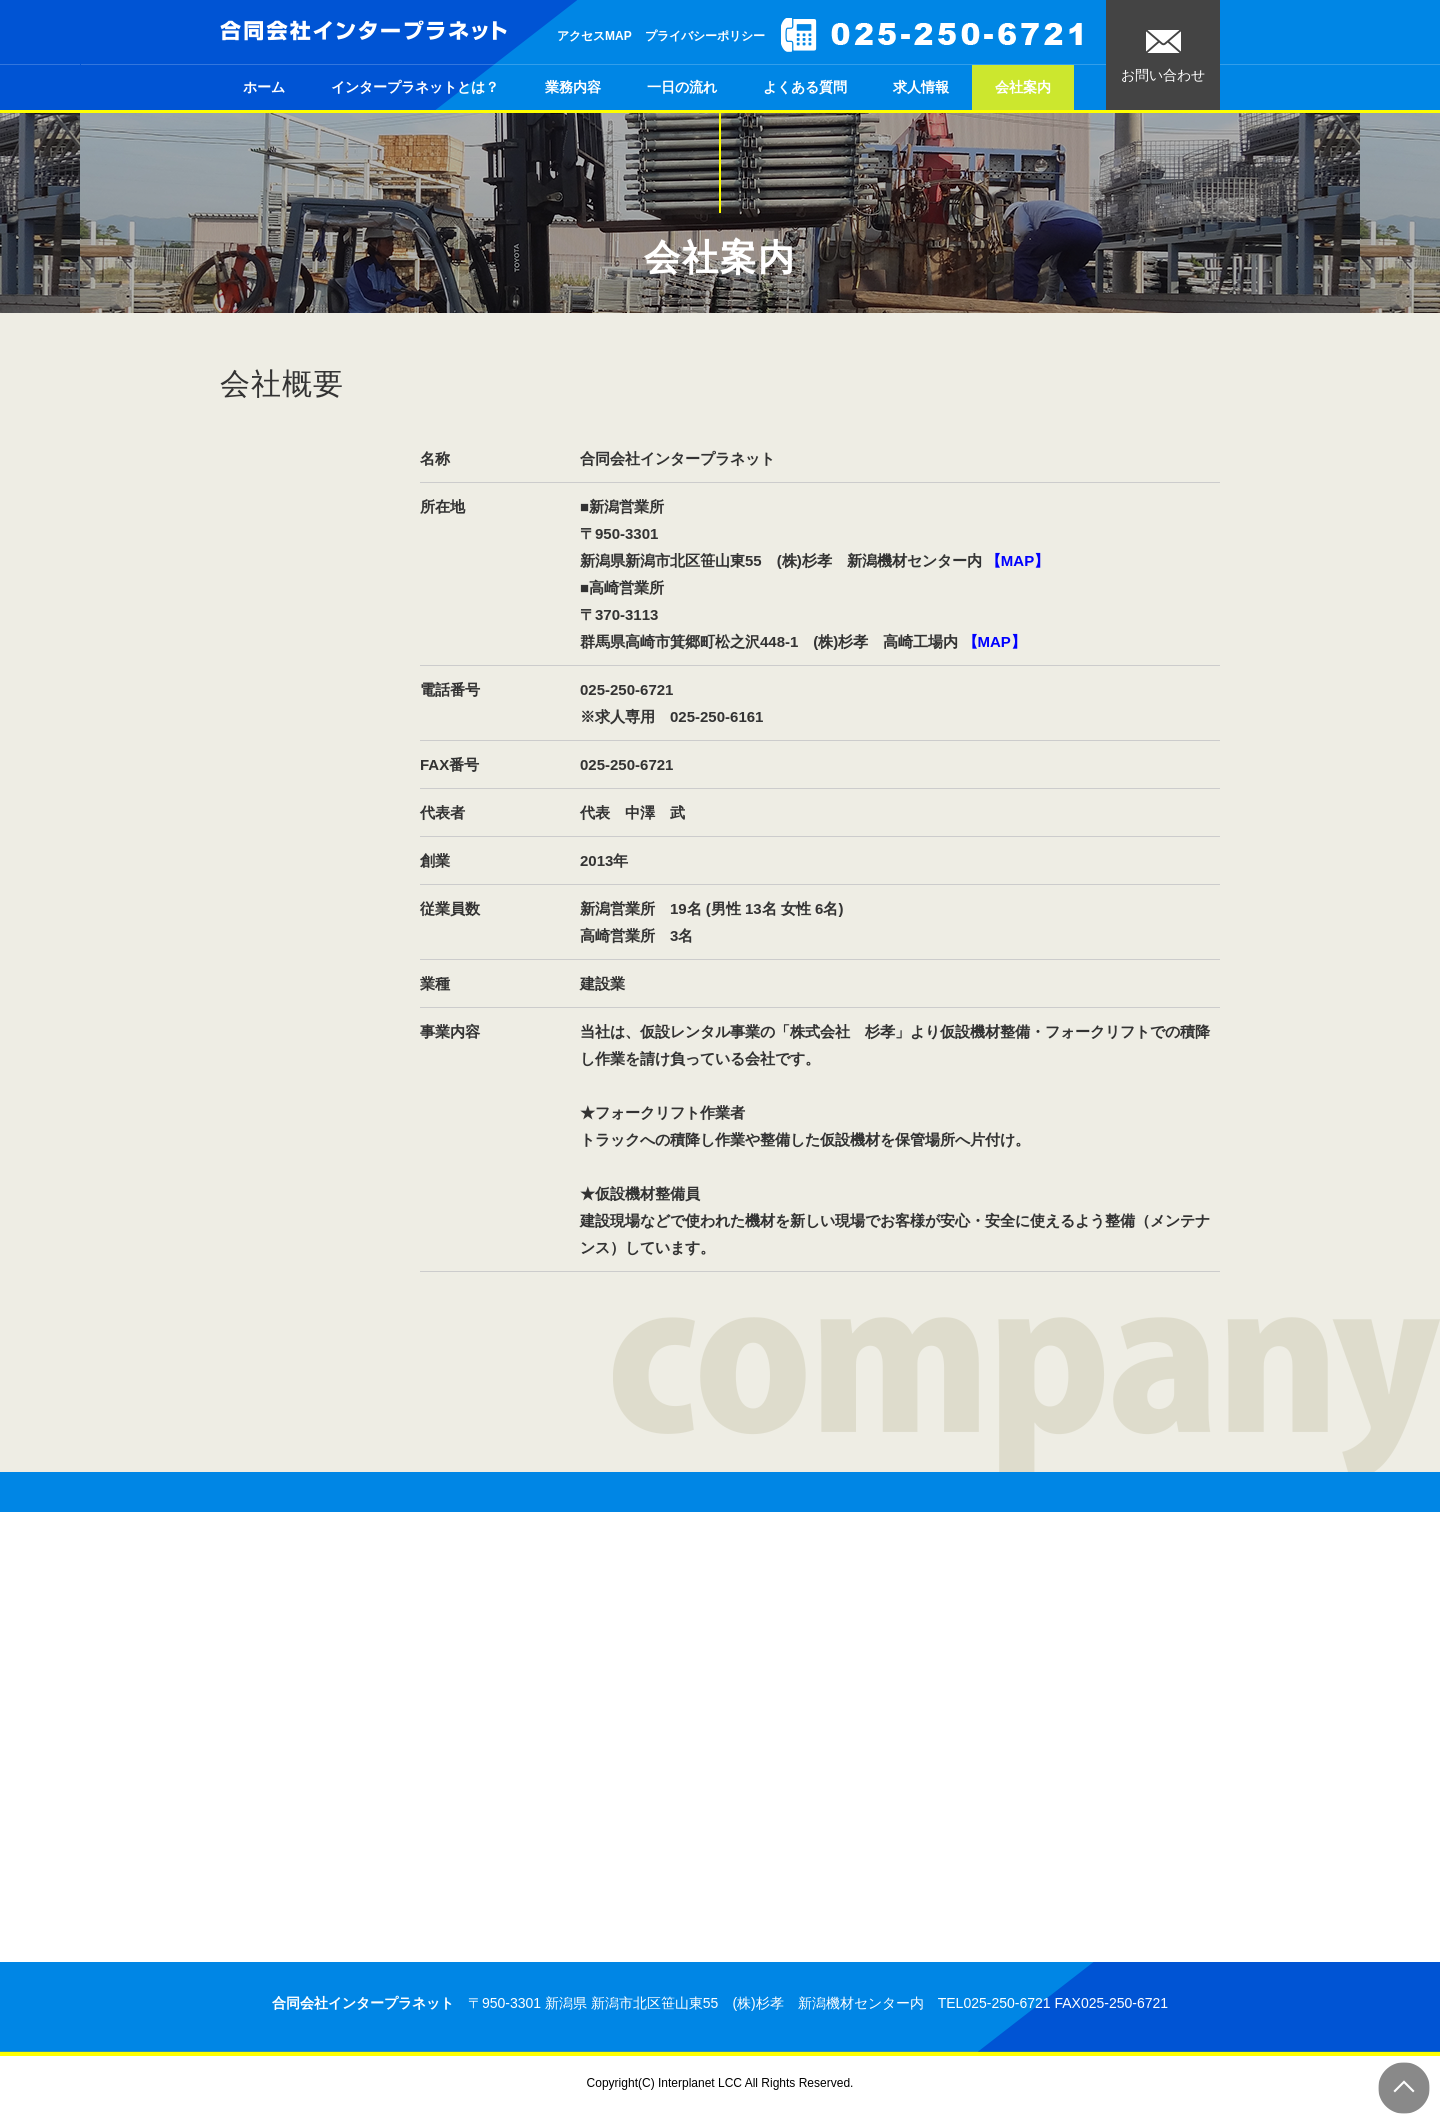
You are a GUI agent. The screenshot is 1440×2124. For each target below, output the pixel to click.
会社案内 (1023, 87)
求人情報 (921, 87)
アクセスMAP (594, 36)
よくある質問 (805, 87)
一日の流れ (682, 87)
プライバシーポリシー (705, 36)
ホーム (264, 87)
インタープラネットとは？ (415, 87)
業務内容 (573, 87)
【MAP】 (1017, 560)
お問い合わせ (1163, 56)
